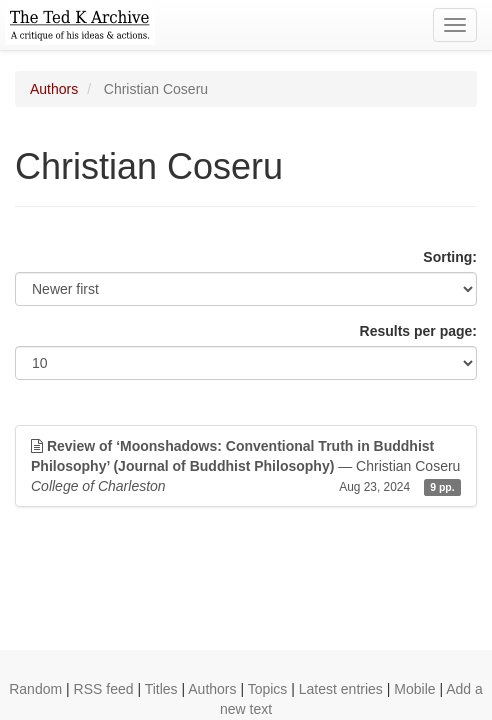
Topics (268, 689)
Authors (54, 89)
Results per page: (418, 331)
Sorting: (450, 257)
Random (35, 689)
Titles (161, 689)
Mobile (414, 689)
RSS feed (104, 689)
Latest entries (341, 689)
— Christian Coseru (246, 467)
